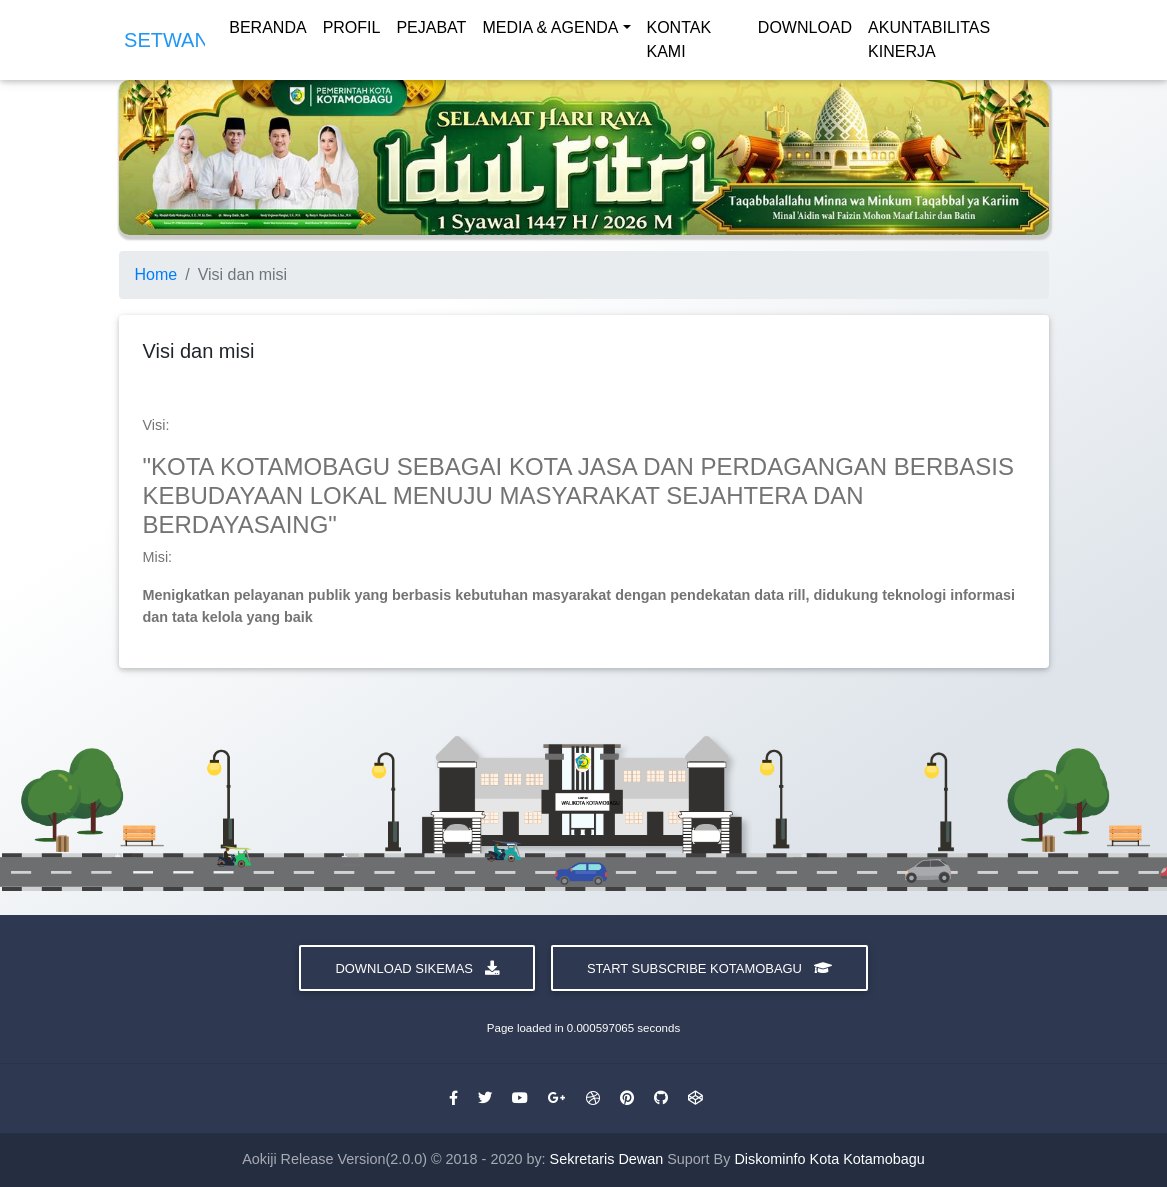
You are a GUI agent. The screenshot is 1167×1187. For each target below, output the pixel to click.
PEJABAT (431, 31)
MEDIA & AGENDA (550, 31)
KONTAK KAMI (679, 43)
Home (156, 274)
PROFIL (352, 31)
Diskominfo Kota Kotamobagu (829, 1159)
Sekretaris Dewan (609, 1159)
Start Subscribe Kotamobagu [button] (709, 968)
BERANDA (267, 31)
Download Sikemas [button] (416, 968)
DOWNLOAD (805, 31)
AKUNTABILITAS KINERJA (929, 43)
